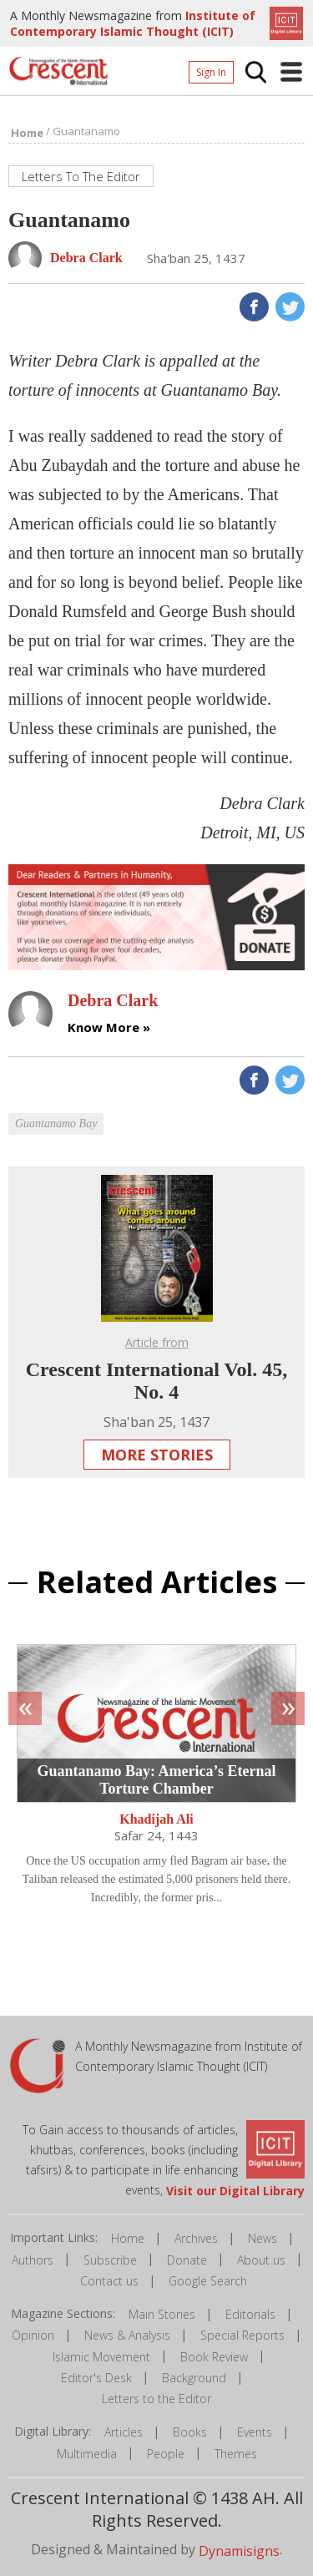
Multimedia (87, 2454)
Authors (32, 2260)
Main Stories (162, 2314)
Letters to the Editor (156, 2398)
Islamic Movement (101, 2357)
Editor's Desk (96, 2378)
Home (127, 2238)
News (262, 2238)
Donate (187, 2260)
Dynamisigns (239, 2550)
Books (190, 2432)
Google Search (208, 2281)
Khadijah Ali (156, 1819)
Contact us (109, 2281)
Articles (123, 2432)
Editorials (250, 2314)
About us (261, 2260)
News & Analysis (127, 2335)
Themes (236, 2454)
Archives (196, 2238)
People (165, 2454)
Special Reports (242, 2335)
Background (194, 2378)
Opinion (33, 2335)
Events (254, 2432)
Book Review (214, 2357)
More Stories (157, 1455)
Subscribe (110, 2260)
